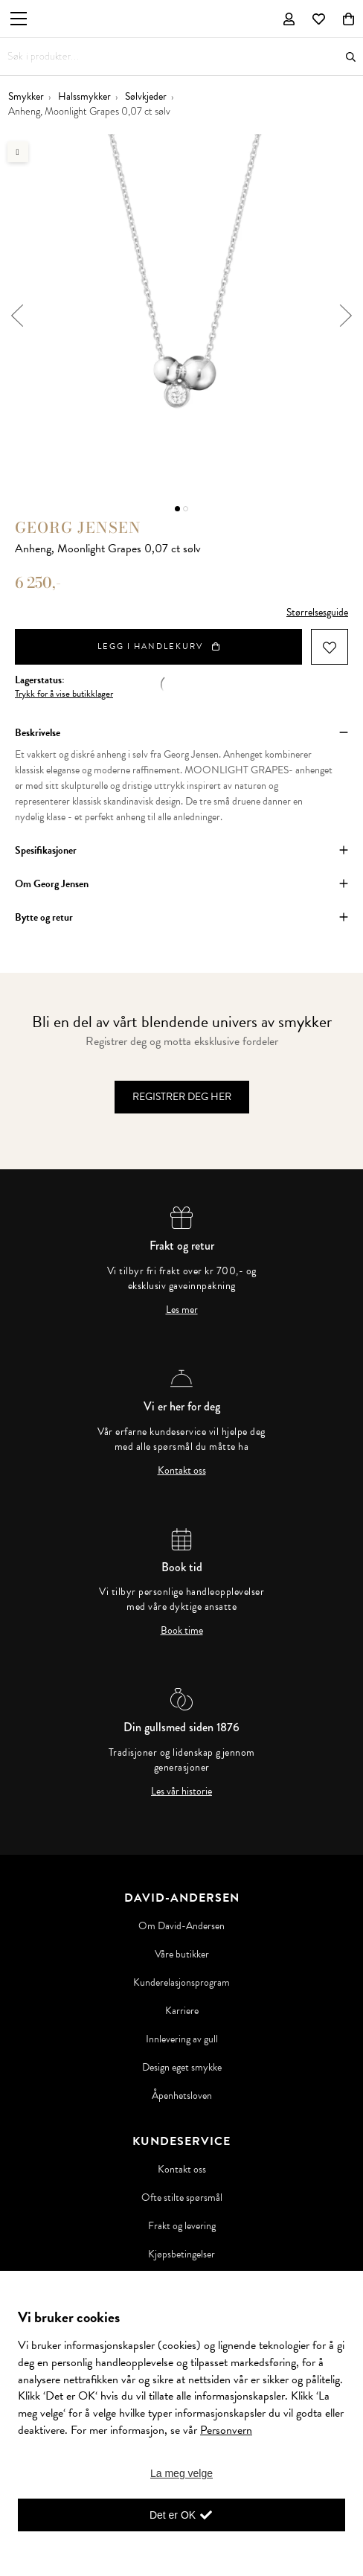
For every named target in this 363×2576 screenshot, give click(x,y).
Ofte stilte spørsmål (181, 2197)
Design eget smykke (182, 2067)
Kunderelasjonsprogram (181, 1982)
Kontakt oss (182, 1470)
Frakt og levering (182, 2226)
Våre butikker (182, 1954)
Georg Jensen (78, 527)
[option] (181, 315)
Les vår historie (181, 1791)
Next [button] (346, 315)
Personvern (226, 2430)
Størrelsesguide (317, 612)
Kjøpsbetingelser (181, 2254)
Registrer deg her (181, 1097)
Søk (351, 57)
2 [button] (185, 508)
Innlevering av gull (182, 2039)
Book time (182, 1630)
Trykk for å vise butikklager (64, 694)
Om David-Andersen (181, 1926)
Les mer (182, 1310)
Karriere (182, 2011)
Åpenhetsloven (182, 2095)
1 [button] (177, 508)
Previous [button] (16, 315)
